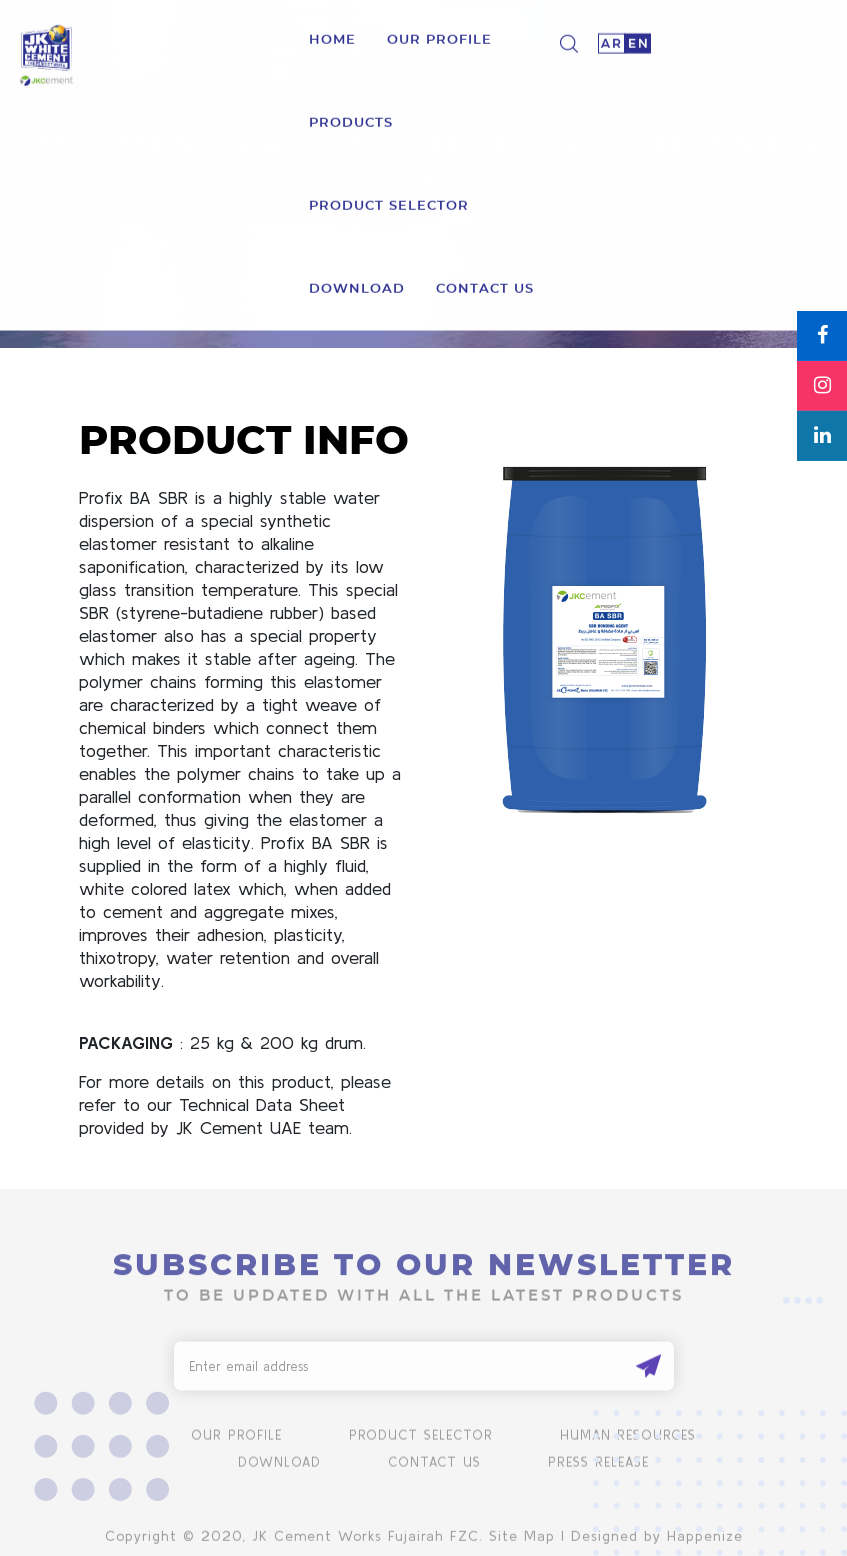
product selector (389, 194)
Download (279, 1476)
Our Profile (439, 28)
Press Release (598, 1476)
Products (351, 111)
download (357, 277)
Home (332, 28)
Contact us (485, 277)
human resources (628, 1449)
